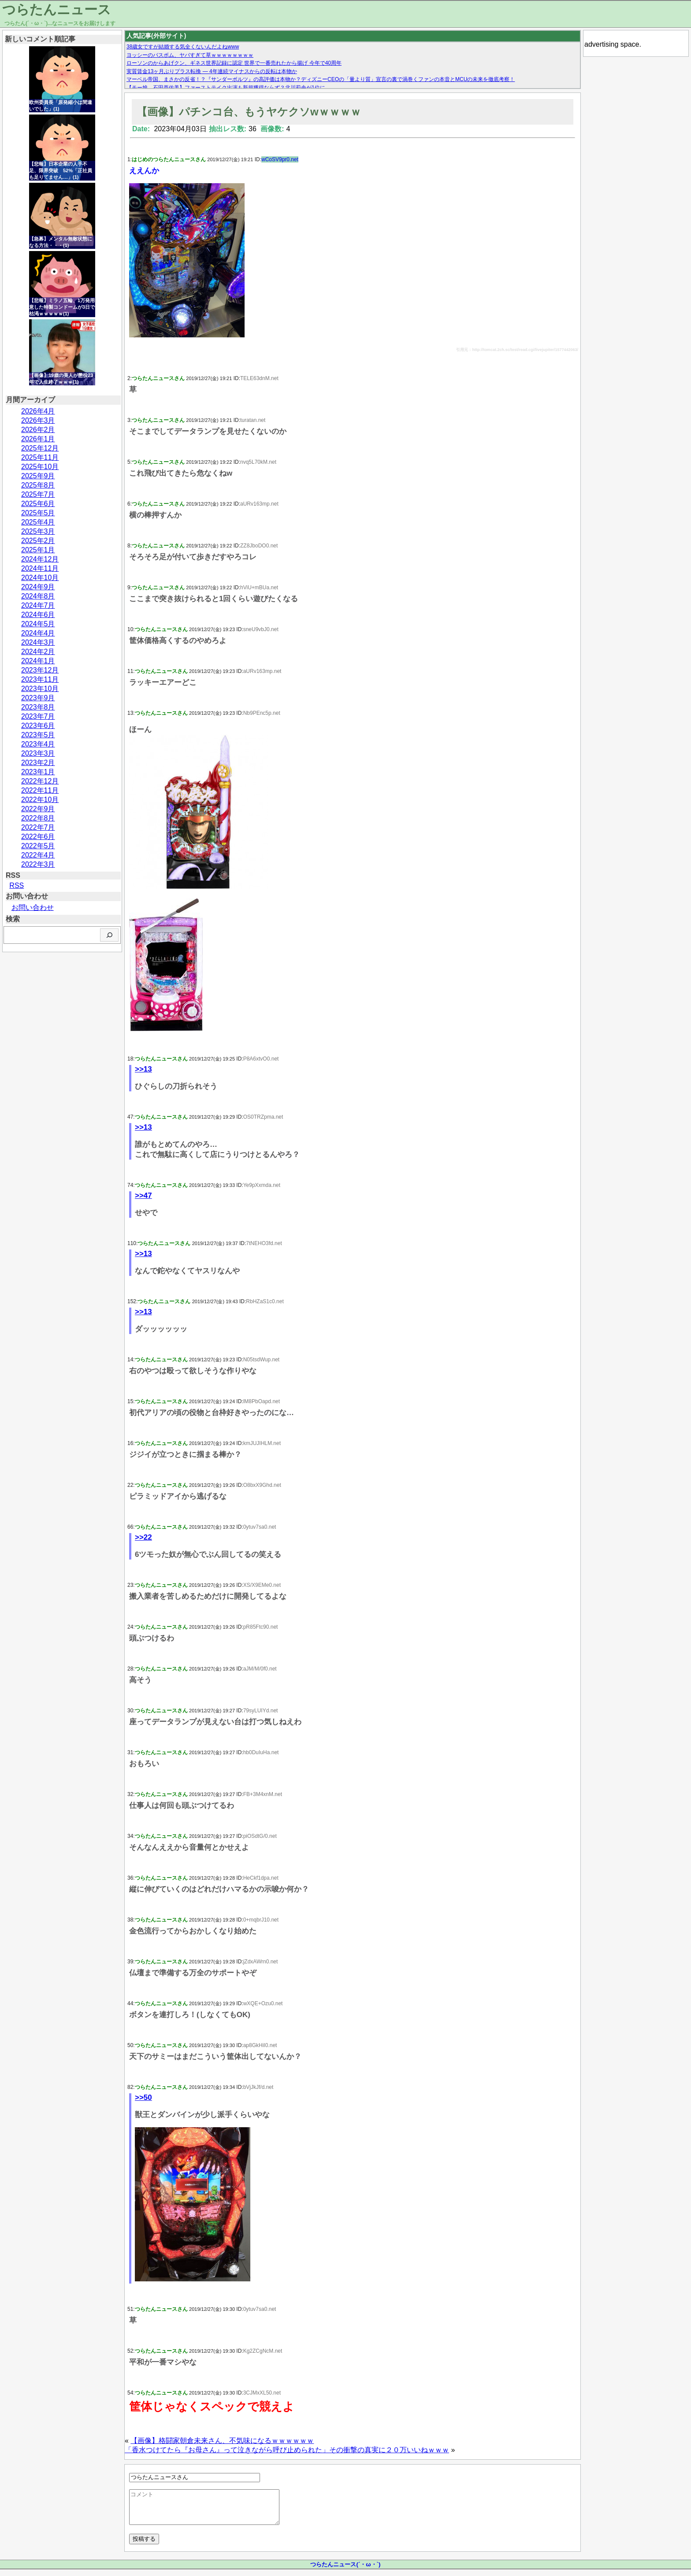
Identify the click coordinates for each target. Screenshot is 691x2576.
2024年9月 (38, 587)
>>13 (143, 1069)
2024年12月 (40, 559)
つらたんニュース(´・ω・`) (345, 2571)
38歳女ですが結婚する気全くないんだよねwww (182, 47)
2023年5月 (38, 735)
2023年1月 (38, 772)
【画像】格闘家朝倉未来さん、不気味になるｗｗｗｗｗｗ (222, 2440)
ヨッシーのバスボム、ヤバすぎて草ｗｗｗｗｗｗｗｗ (189, 55)
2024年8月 (38, 596)
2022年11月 (40, 790)
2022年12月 (40, 781)
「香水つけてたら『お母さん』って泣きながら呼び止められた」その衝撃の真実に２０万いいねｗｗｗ (287, 2450)
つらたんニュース (56, 9)
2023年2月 (38, 762)
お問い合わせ (32, 907)
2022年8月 (38, 818)
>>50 (143, 2097)
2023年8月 (38, 707)
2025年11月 (40, 457)
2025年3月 (38, 531)
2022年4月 (38, 855)
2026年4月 (38, 411)
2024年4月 (38, 633)
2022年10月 (40, 799)
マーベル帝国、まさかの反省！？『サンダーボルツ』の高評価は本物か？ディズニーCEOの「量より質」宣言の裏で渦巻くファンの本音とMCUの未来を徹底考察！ (320, 79)
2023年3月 (38, 753)
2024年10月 (40, 577)
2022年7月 (38, 827)
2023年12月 (40, 670)
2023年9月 (38, 698)
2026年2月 (38, 429)
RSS (16, 885)
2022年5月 (38, 846)
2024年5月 (38, 624)
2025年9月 (38, 476)
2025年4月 (38, 522)
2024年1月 (38, 661)
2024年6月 (38, 614)
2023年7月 (38, 716)
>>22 (143, 1537)
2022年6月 (38, 836)
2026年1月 (38, 439)
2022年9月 (38, 809)
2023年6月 (38, 725)
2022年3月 (38, 864)
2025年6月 (38, 503)
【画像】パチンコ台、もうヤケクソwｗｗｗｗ (249, 112)
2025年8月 (38, 485)
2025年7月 (38, 494)
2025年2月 (38, 540)
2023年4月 (38, 744)
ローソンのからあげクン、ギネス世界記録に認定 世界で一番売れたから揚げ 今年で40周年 (234, 63)
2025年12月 (40, 448)
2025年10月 (40, 466)
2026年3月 (38, 420)
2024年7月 (38, 605)
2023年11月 (40, 679)
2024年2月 (38, 651)
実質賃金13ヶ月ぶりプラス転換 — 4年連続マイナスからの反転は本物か (211, 71)
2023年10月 (40, 688)
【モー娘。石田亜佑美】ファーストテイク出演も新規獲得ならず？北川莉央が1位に (225, 88)
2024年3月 (38, 642)
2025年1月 (38, 550)
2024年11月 (40, 568)
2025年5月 (38, 513)
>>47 (143, 1195)
